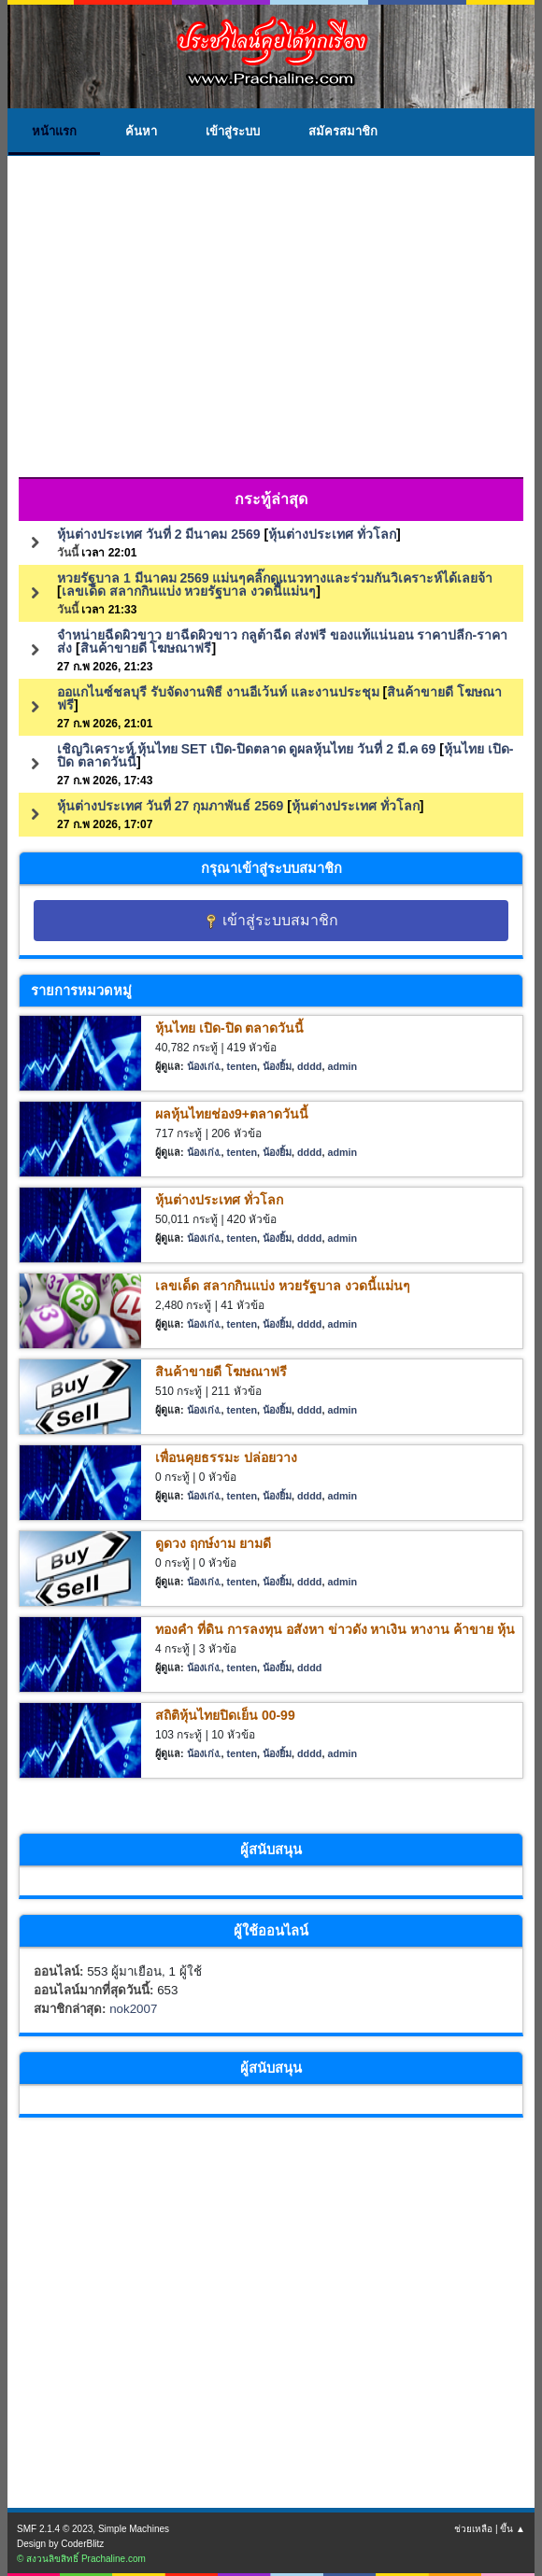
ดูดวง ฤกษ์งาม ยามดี (213, 1543)
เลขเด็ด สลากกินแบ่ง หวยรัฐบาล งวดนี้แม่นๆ (189, 591)
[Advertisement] (271, 331)
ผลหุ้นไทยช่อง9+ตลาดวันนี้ (231, 1113)
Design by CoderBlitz (60, 2544)
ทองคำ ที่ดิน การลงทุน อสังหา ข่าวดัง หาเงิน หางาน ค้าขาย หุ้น (335, 1629)
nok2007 (133, 2009)
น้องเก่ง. (204, 1066)
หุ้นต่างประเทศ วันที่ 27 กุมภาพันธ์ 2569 (170, 805)
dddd (309, 1066)
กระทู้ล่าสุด (271, 499)
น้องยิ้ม (277, 1066)
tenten (242, 1066)
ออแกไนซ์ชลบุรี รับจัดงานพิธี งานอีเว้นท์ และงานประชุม (218, 691)
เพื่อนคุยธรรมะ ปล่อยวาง (226, 1457)
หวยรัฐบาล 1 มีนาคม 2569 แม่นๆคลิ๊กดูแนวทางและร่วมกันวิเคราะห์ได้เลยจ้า (275, 577)
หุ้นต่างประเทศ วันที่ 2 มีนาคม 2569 (159, 534)
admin (342, 1066)
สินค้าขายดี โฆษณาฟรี (146, 647)
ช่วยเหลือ (473, 2529)
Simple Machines (133, 2529)
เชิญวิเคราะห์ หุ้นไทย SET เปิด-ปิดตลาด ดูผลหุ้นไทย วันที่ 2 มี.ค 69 (246, 748)
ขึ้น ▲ (512, 2529)
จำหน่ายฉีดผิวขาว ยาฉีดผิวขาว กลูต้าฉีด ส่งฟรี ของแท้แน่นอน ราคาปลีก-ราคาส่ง (282, 641)
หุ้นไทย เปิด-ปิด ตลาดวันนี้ (229, 1028)
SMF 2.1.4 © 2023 (55, 2529)
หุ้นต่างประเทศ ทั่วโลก (332, 534)
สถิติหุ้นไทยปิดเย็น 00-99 (225, 1715)
